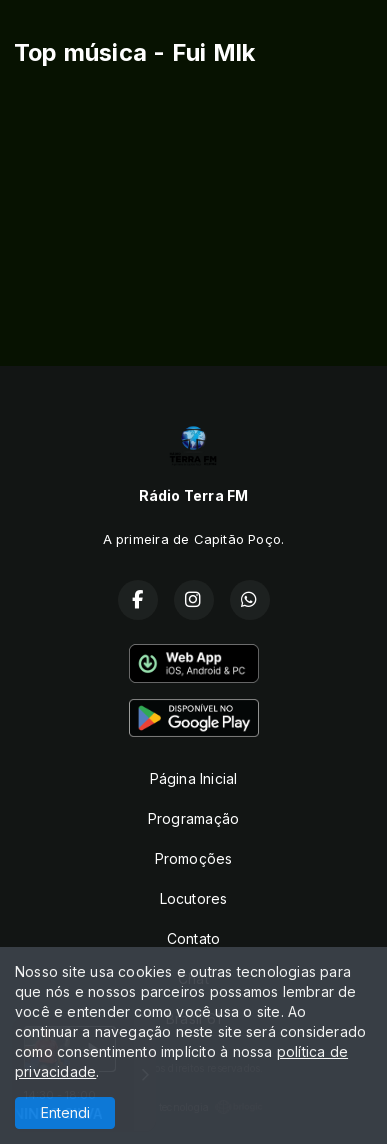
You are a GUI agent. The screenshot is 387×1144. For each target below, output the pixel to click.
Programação (193, 818)
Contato (193, 938)
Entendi (65, 1112)
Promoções (194, 858)
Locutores (194, 898)
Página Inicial (194, 778)
